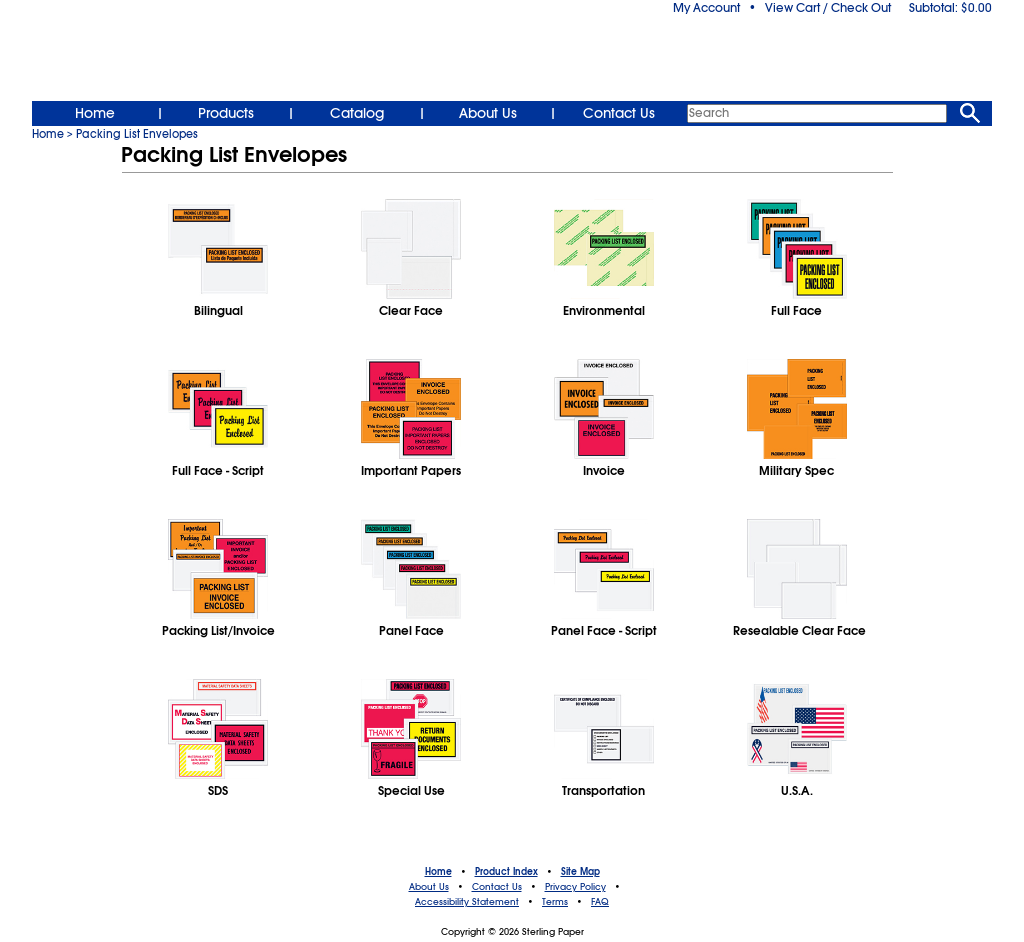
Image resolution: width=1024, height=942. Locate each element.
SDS (218, 791)
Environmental (604, 311)
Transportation (603, 791)
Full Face (796, 311)
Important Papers (411, 471)
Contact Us (619, 113)
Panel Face (411, 631)
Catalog (357, 113)
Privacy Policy (575, 887)
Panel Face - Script (604, 631)
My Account (706, 8)
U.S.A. (797, 791)
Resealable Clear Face (796, 631)
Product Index (506, 872)
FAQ (600, 902)
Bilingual (218, 311)
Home (95, 113)
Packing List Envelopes (137, 134)
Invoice (604, 471)
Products (226, 113)
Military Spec (796, 471)
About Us (488, 113)
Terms (555, 902)
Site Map (580, 872)
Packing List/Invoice (218, 631)
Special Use (411, 791)
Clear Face (411, 311)
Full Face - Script (218, 471)
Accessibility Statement (467, 902)
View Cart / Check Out (828, 8)
